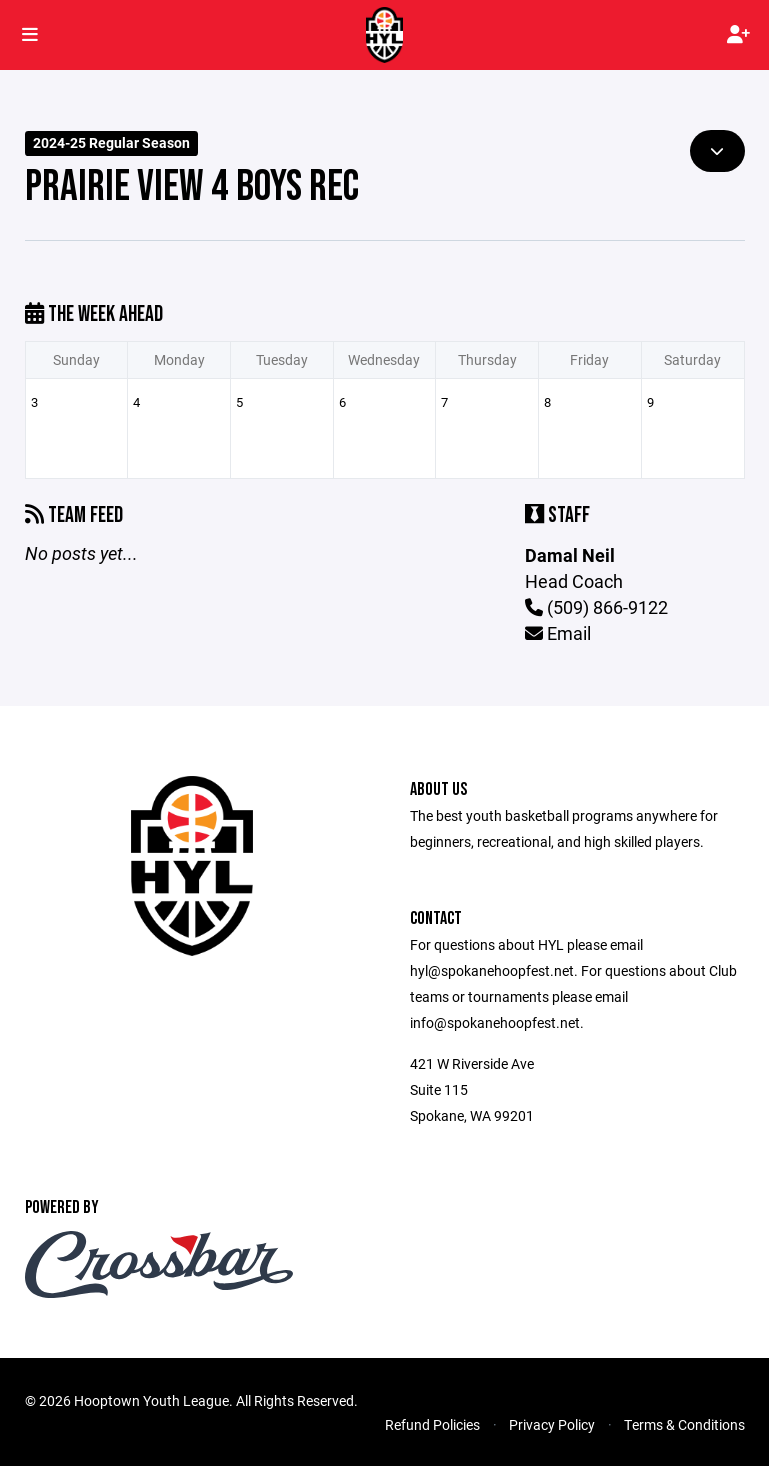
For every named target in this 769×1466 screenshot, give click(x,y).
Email (558, 633)
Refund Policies (432, 1424)
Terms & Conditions (684, 1424)
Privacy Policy (552, 1424)
